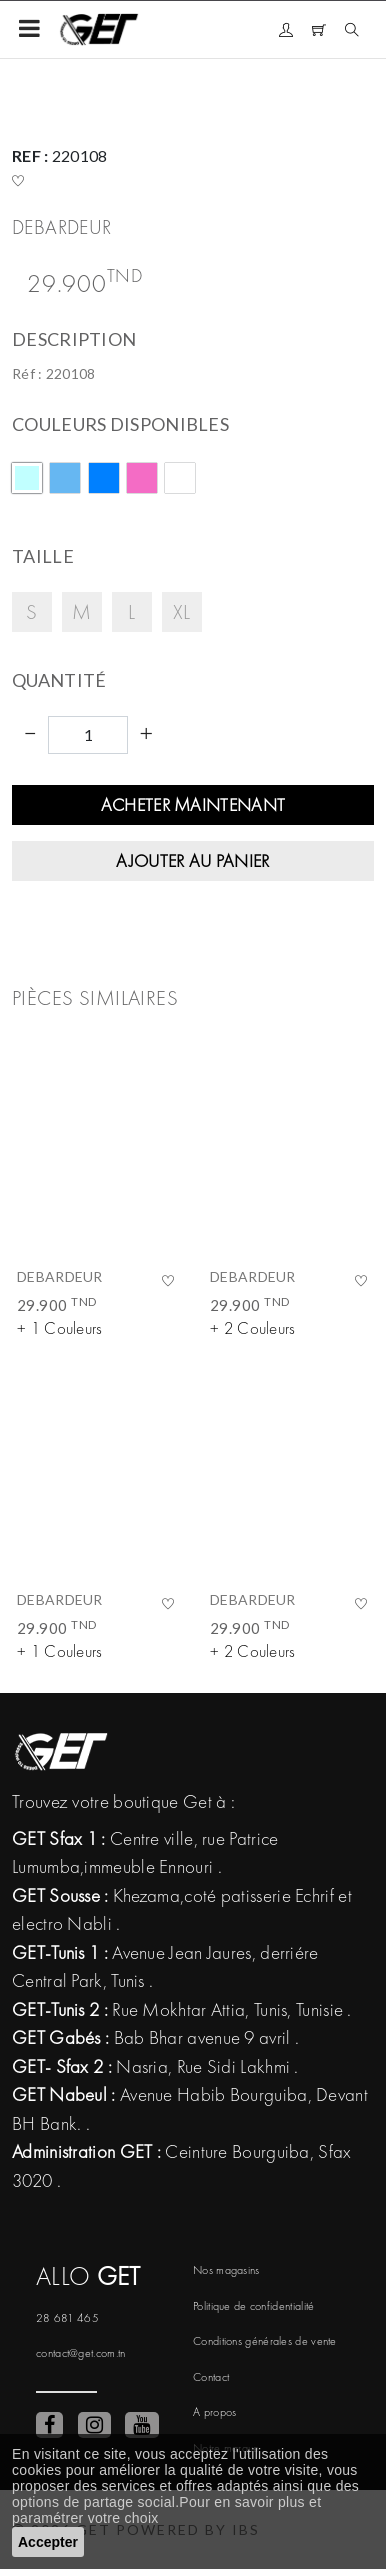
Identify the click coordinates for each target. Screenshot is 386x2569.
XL (182, 611)
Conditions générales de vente (265, 2341)
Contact (211, 2377)
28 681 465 (67, 2318)
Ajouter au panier (192, 860)
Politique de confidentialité (253, 2306)
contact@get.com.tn (80, 2353)
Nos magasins (226, 2270)
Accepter (48, 2542)
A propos (214, 2412)
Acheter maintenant (193, 804)
